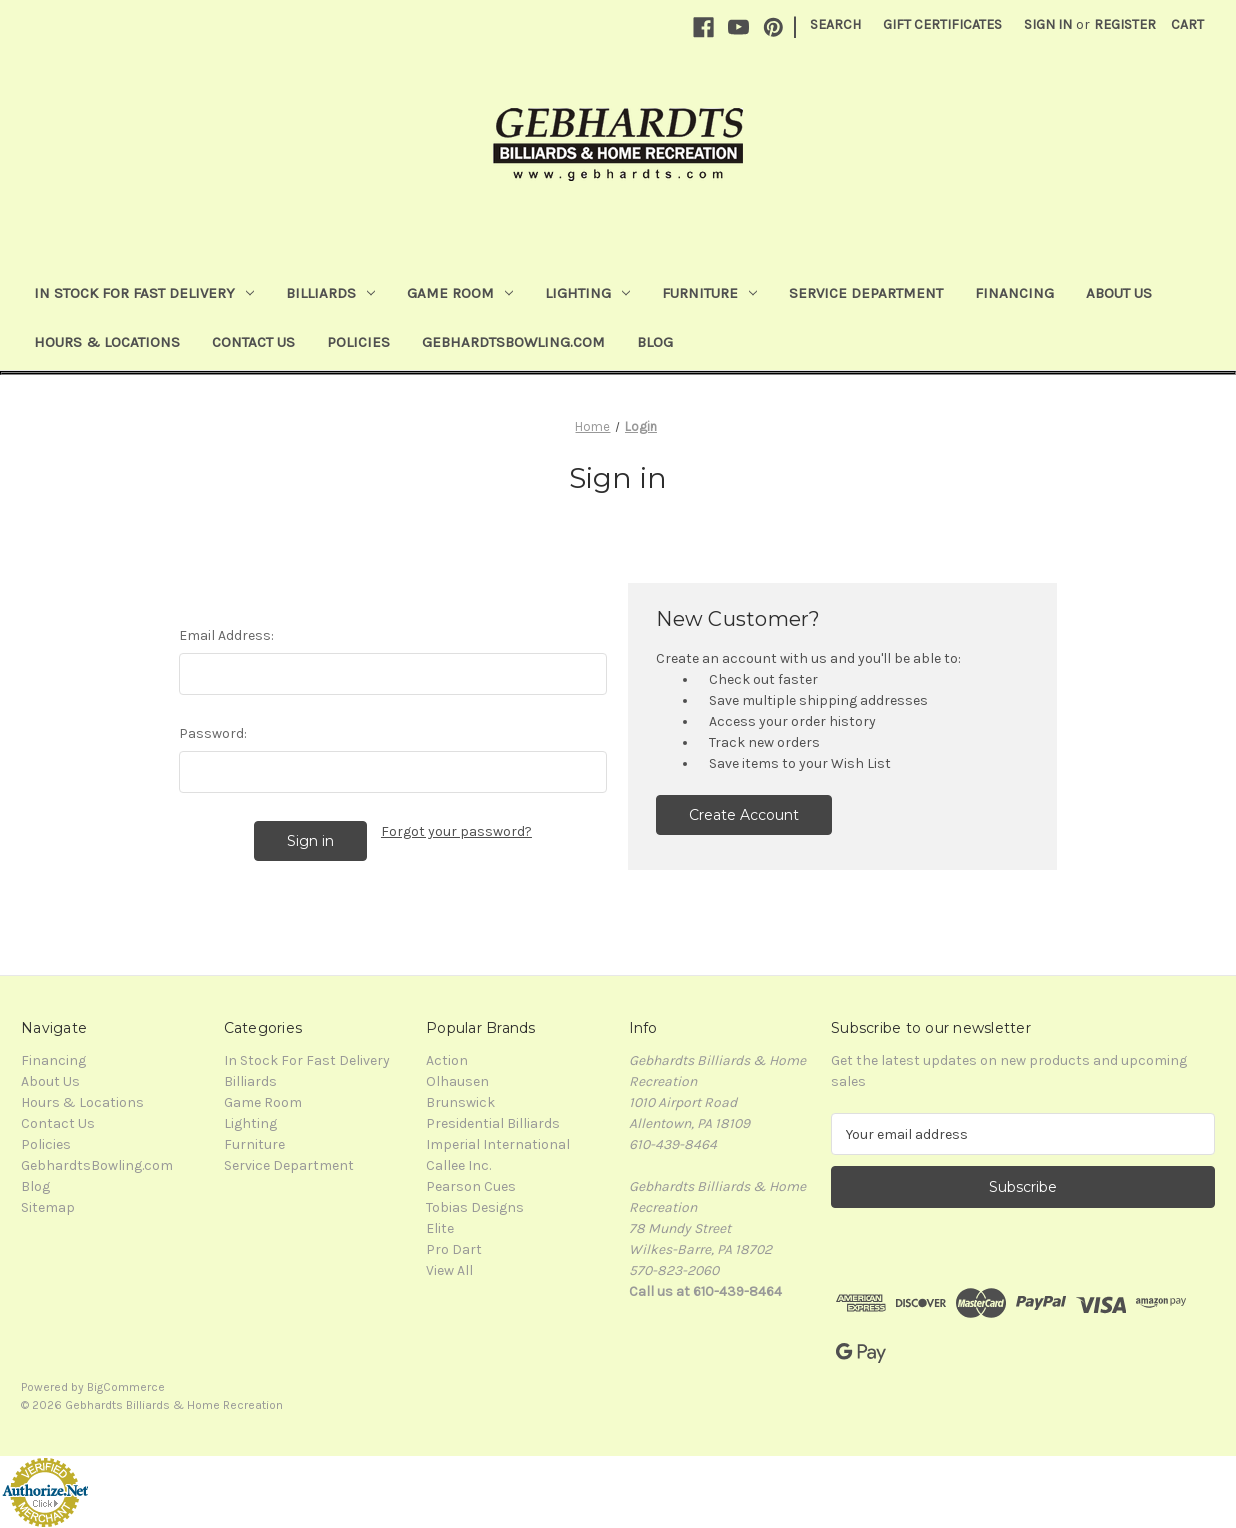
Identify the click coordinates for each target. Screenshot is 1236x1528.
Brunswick (460, 1102)
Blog (655, 342)
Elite (440, 1228)
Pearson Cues (471, 1186)
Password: (213, 733)
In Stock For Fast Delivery (144, 293)
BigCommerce (126, 1387)
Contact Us (253, 342)
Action (447, 1060)
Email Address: (226, 635)
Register (1125, 24)
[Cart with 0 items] (1187, 24)
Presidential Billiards (493, 1123)
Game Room (460, 293)
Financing (1014, 293)
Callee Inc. (458, 1165)
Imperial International (498, 1144)
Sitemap (48, 1207)
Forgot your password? (456, 831)
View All (449, 1270)
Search (835, 24)
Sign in (1048, 24)
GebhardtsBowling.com (513, 342)
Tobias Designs (475, 1207)
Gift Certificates (942, 24)
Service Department (866, 293)
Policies (358, 342)
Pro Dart (454, 1249)
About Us (1119, 293)
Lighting (587, 293)
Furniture (709, 293)
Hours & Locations (107, 342)
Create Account (744, 815)
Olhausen (457, 1081)
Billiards (330, 293)
